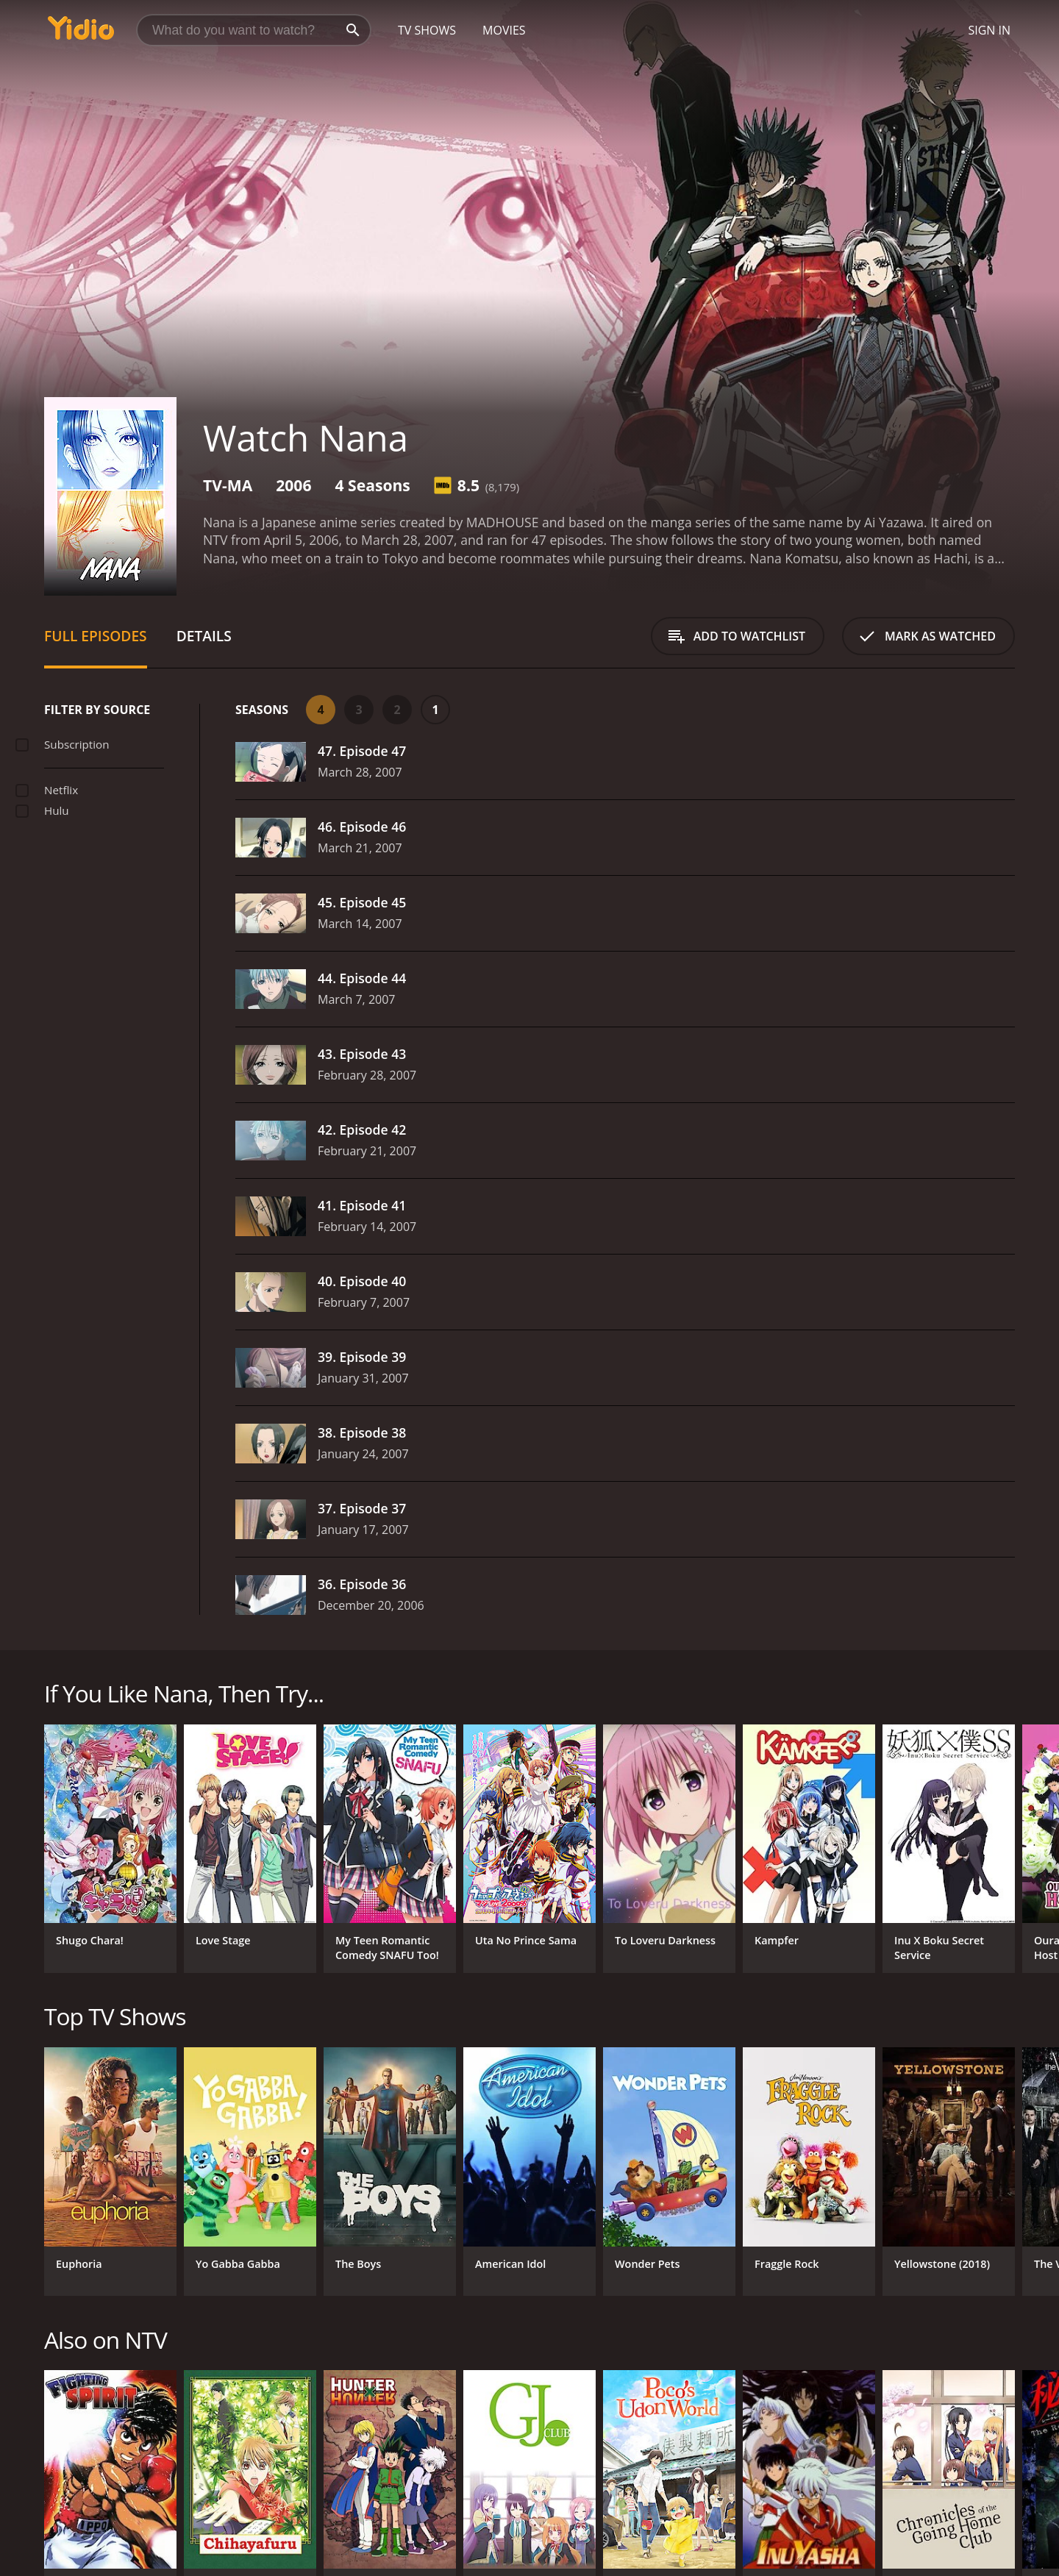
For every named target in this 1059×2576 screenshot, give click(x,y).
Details (204, 636)
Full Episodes (95, 636)
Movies (504, 30)
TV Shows (427, 30)
